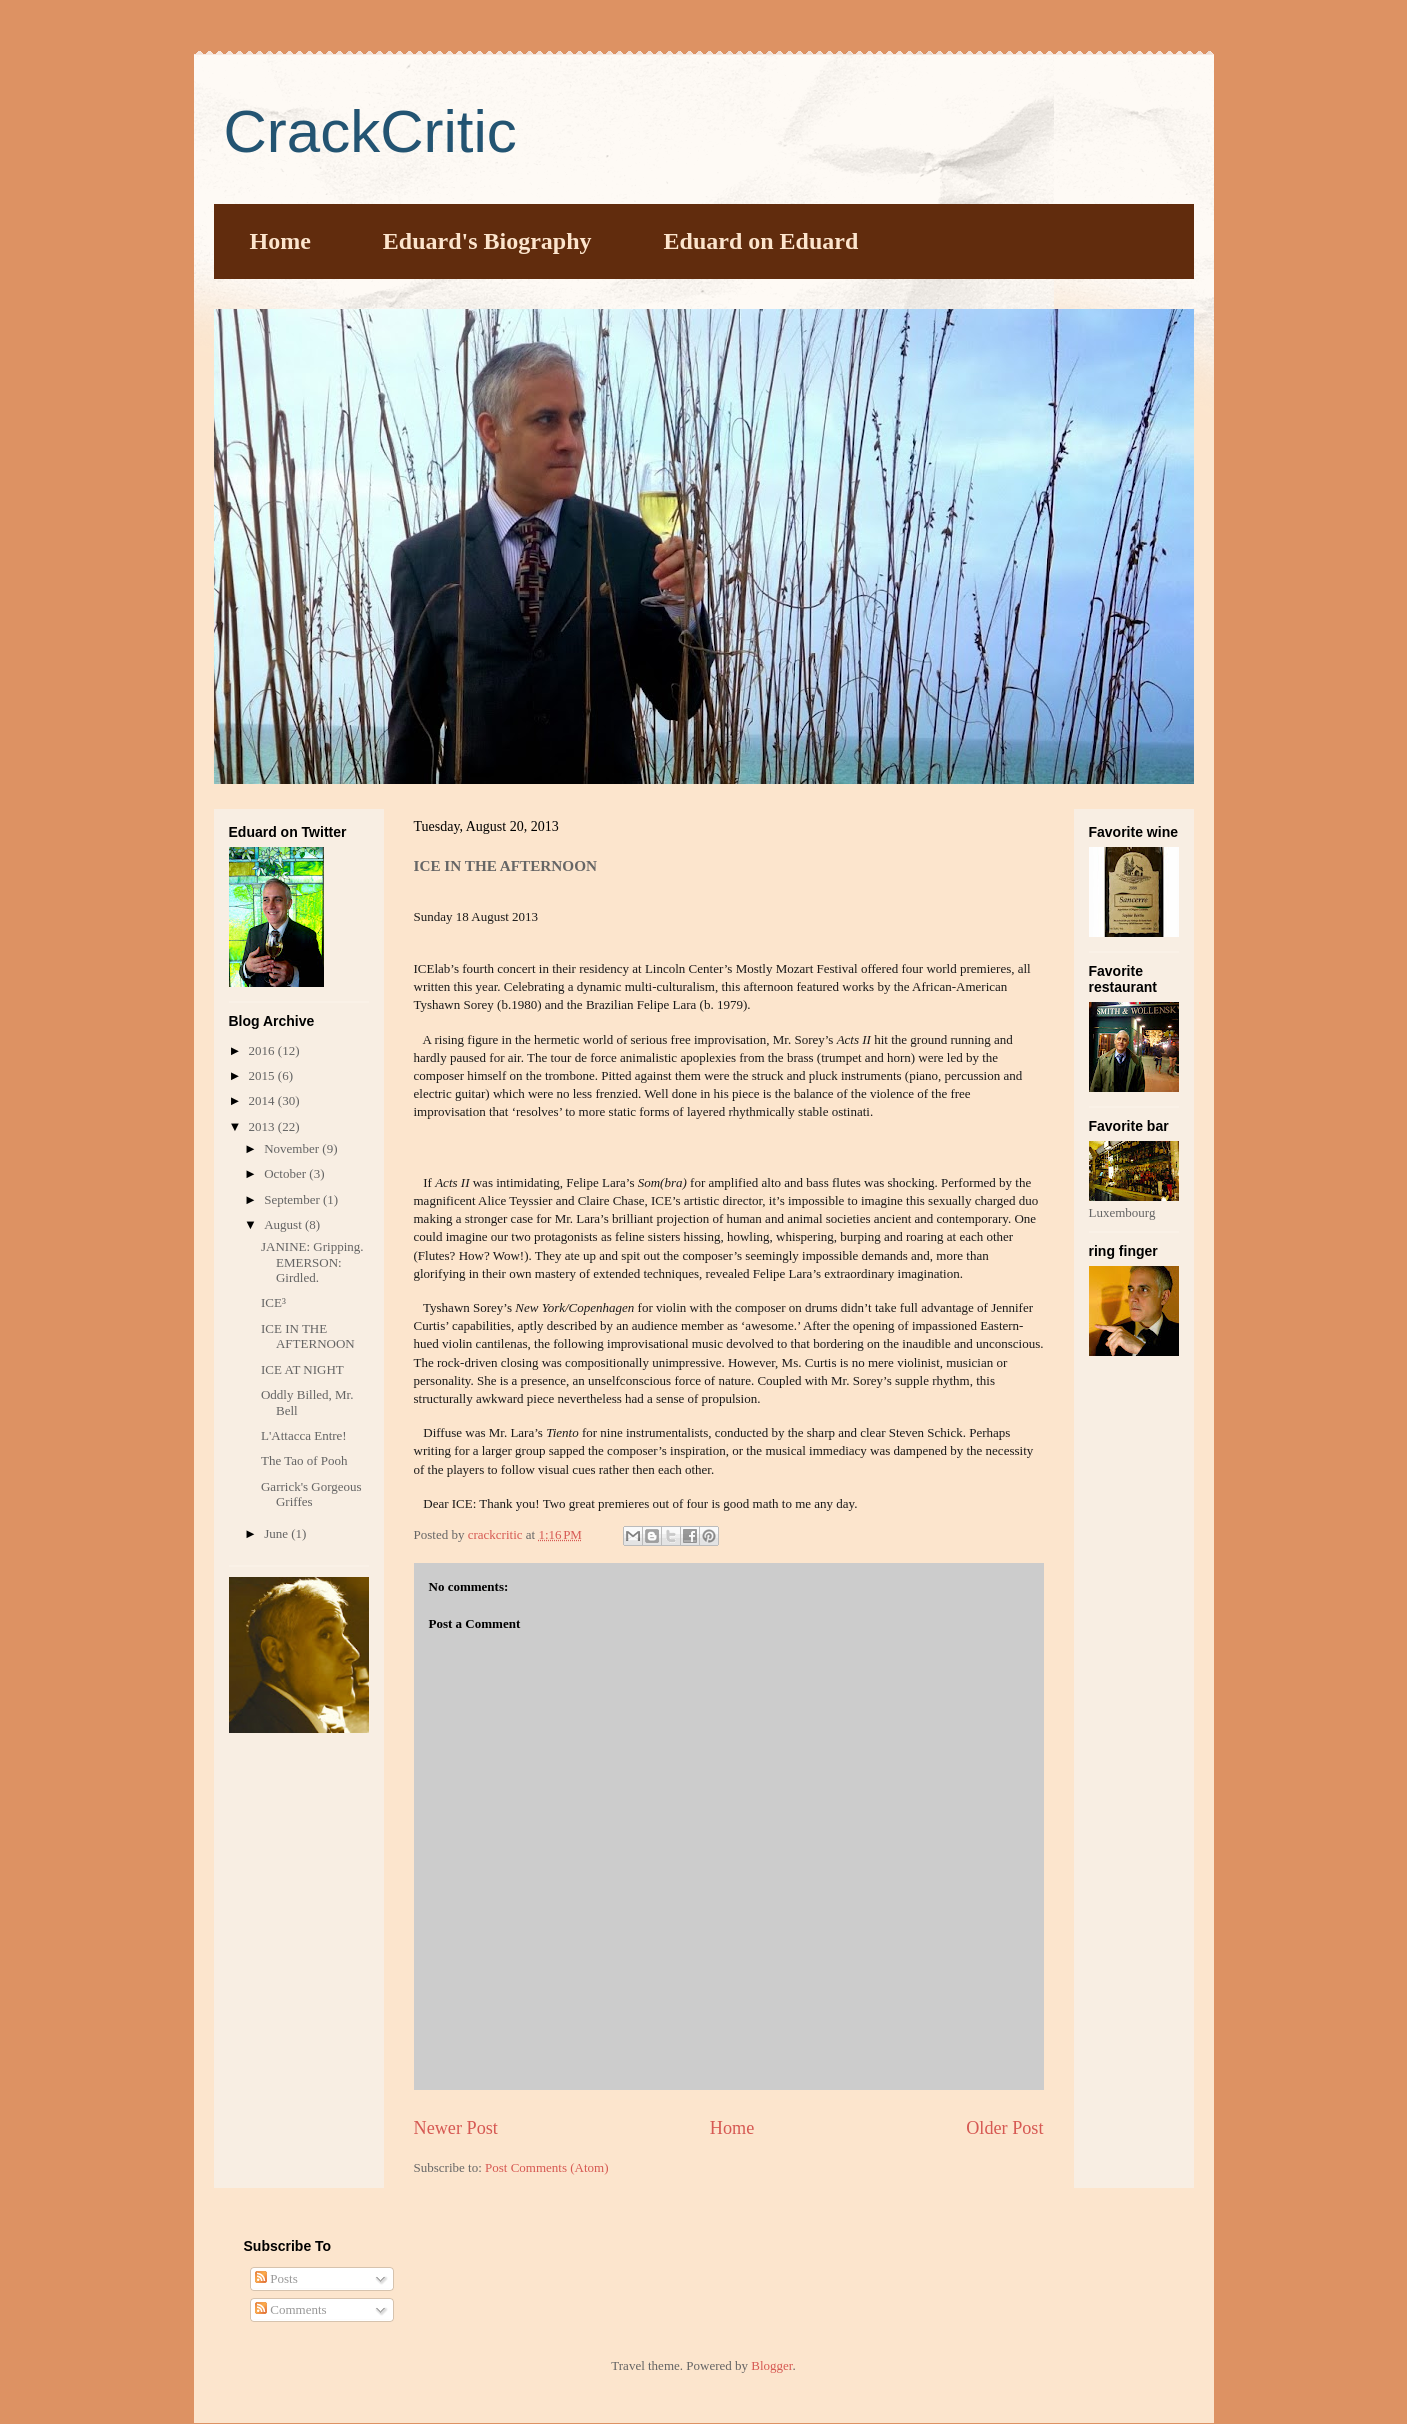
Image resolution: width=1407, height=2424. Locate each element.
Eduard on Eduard (761, 241)
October (286, 1173)
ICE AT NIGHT (302, 1369)
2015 (263, 1075)
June (277, 1533)
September (293, 1199)
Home (280, 241)
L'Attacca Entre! (304, 1435)
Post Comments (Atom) (547, 2167)
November (293, 1148)
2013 (263, 1126)
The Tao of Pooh (304, 1460)
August (284, 1224)
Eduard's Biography (487, 241)
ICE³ (273, 1302)
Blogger (771, 2365)
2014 (263, 1100)
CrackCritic (370, 131)
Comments (291, 2309)
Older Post (1004, 2128)
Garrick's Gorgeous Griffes (311, 1494)
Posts (276, 2278)
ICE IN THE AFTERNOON (308, 1336)
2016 (263, 1050)
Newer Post (456, 2128)
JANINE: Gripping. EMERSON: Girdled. (312, 1262)
